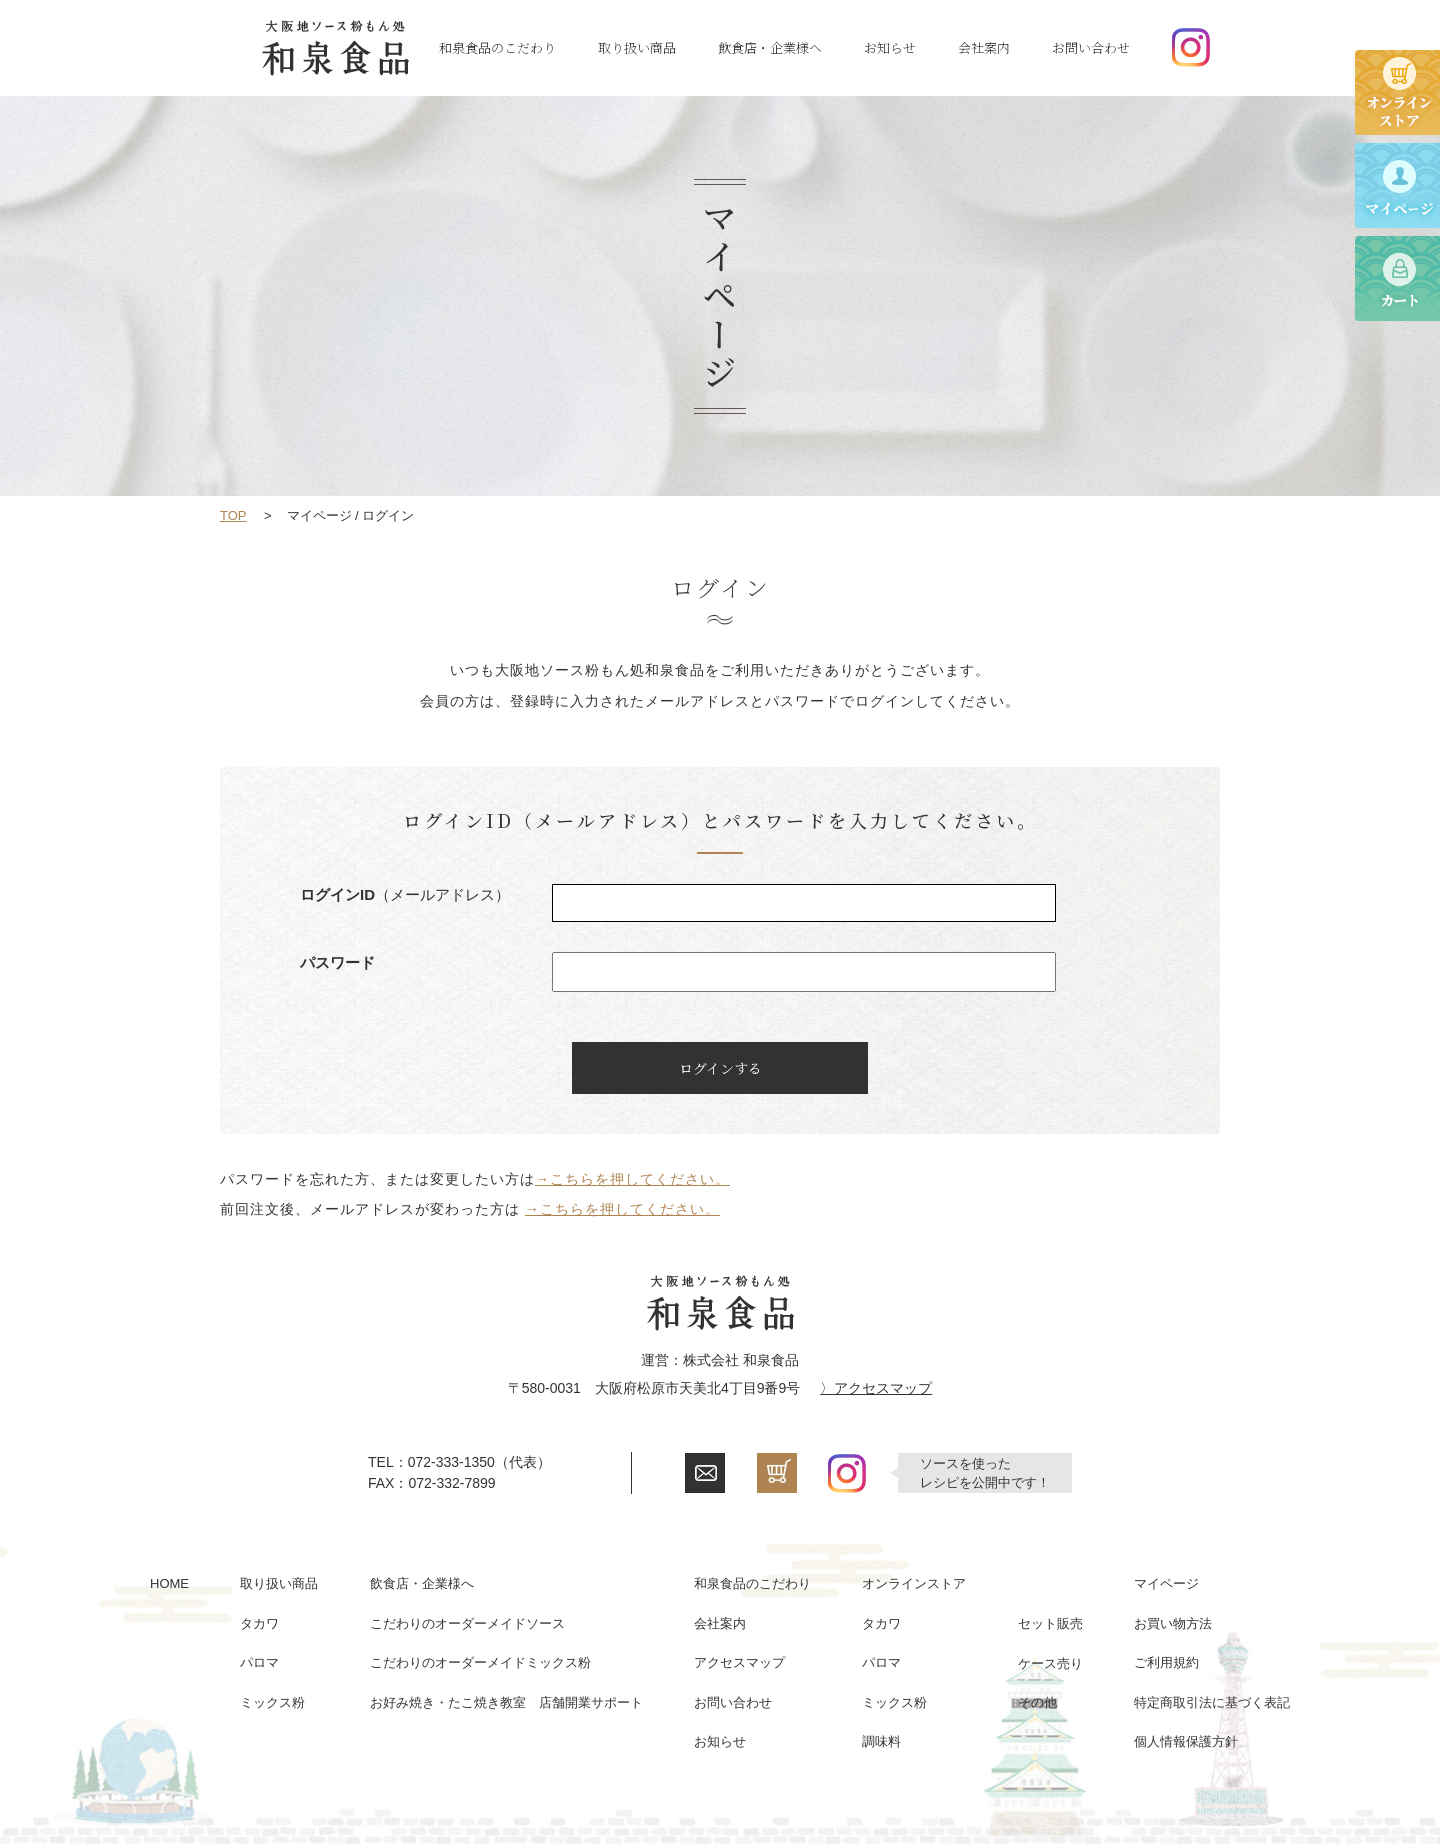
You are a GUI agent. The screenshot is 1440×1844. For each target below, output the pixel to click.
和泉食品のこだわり (497, 47)
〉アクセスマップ (876, 1388)
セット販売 (1050, 1623)
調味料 (881, 1741)
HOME (169, 1583)
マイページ (1166, 1583)
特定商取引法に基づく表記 (1212, 1702)
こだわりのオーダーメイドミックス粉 (480, 1662)
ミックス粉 (272, 1702)
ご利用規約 (1166, 1662)
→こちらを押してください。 (632, 1179)
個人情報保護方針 (1186, 1741)
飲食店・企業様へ (770, 47)
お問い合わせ (1091, 47)
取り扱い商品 (637, 47)
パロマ (259, 1662)
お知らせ (890, 47)
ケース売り (1050, 1663)
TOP (233, 515)
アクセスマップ (739, 1662)
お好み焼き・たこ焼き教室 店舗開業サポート (506, 1702)
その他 (1037, 1702)
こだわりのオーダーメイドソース (467, 1623)
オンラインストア (914, 1583)
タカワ (259, 1623)
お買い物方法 (1173, 1623)
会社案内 (984, 47)
